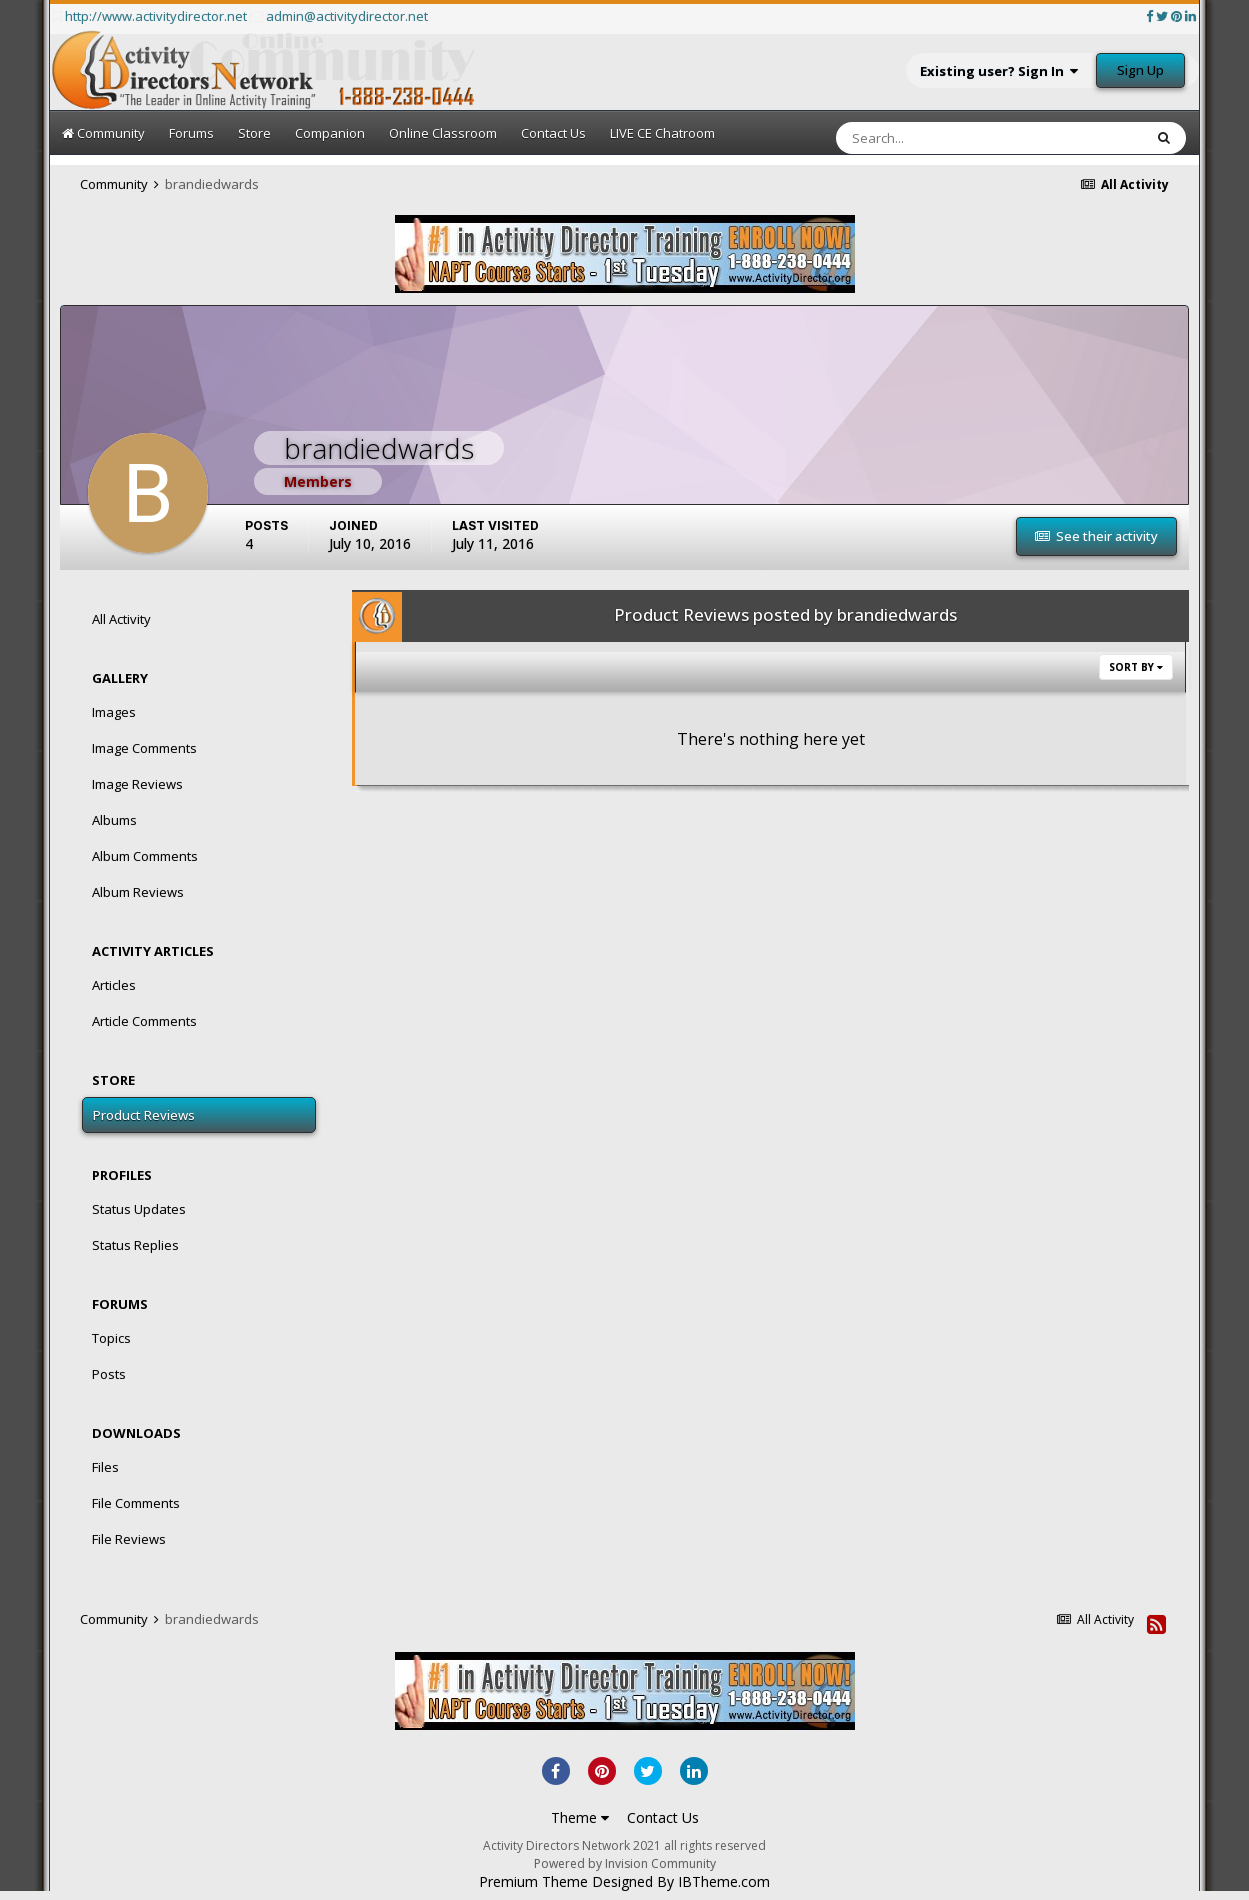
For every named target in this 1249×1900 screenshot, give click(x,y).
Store (254, 133)
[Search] (926, 138)
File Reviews (129, 1539)
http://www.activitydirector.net (156, 16)
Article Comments (144, 1021)
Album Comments (145, 856)
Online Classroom (443, 133)
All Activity (121, 619)
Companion (330, 133)
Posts (109, 1374)
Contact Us (553, 133)
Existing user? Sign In (999, 71)
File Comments (136, 1503)
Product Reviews (144, 1115)
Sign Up (1140, 70)
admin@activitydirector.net (347, 16)
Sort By (1136, 667)
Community (103, 133)
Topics (111, 1338)
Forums (191, 133)
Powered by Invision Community (625, 1863)
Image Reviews (137, 784)
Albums (114, 820)
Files (105, 1467)
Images (114, 712)
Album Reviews (138, 892)
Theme (580, 1817)
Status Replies (135, 1245)
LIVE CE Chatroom (662, 133)
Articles (114, 985)
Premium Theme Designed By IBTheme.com (624, 1882)
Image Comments (144, 748)
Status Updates (139, 1209)
